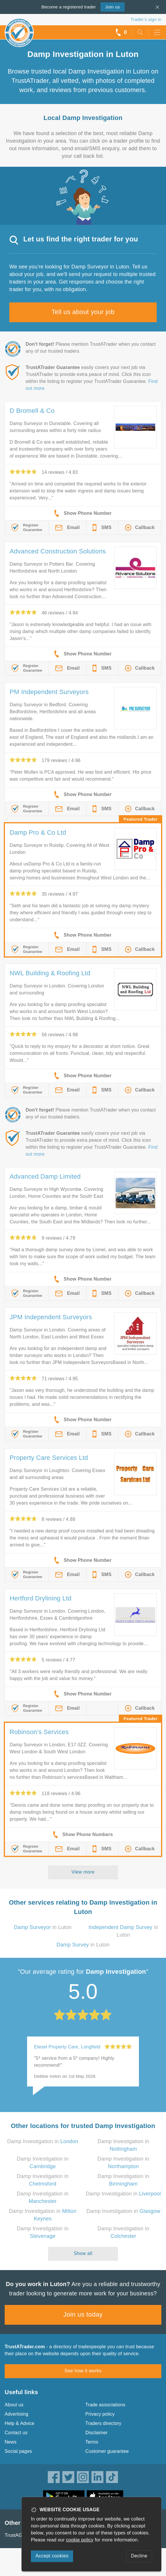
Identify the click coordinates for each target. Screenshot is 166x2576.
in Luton (43, 1927)
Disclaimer (96, 2432)
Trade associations (105, 2404)
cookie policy (79, 2539)
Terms (91, 2441)
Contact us (16, 2432)
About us (14, 2404)
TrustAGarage (19, 2535)
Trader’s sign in (146, 19)
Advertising (16, 2414)
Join (112, 6)
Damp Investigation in (42, 2141)
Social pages (18, 2451)
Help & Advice (19, 2423)
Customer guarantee (107, 2451)
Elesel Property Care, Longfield (67, 2046)
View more (83, 1871)
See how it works (82, 2370)
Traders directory (103, 2423)
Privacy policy (100, 2414)
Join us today (83, 2314)
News (11, 2441)
